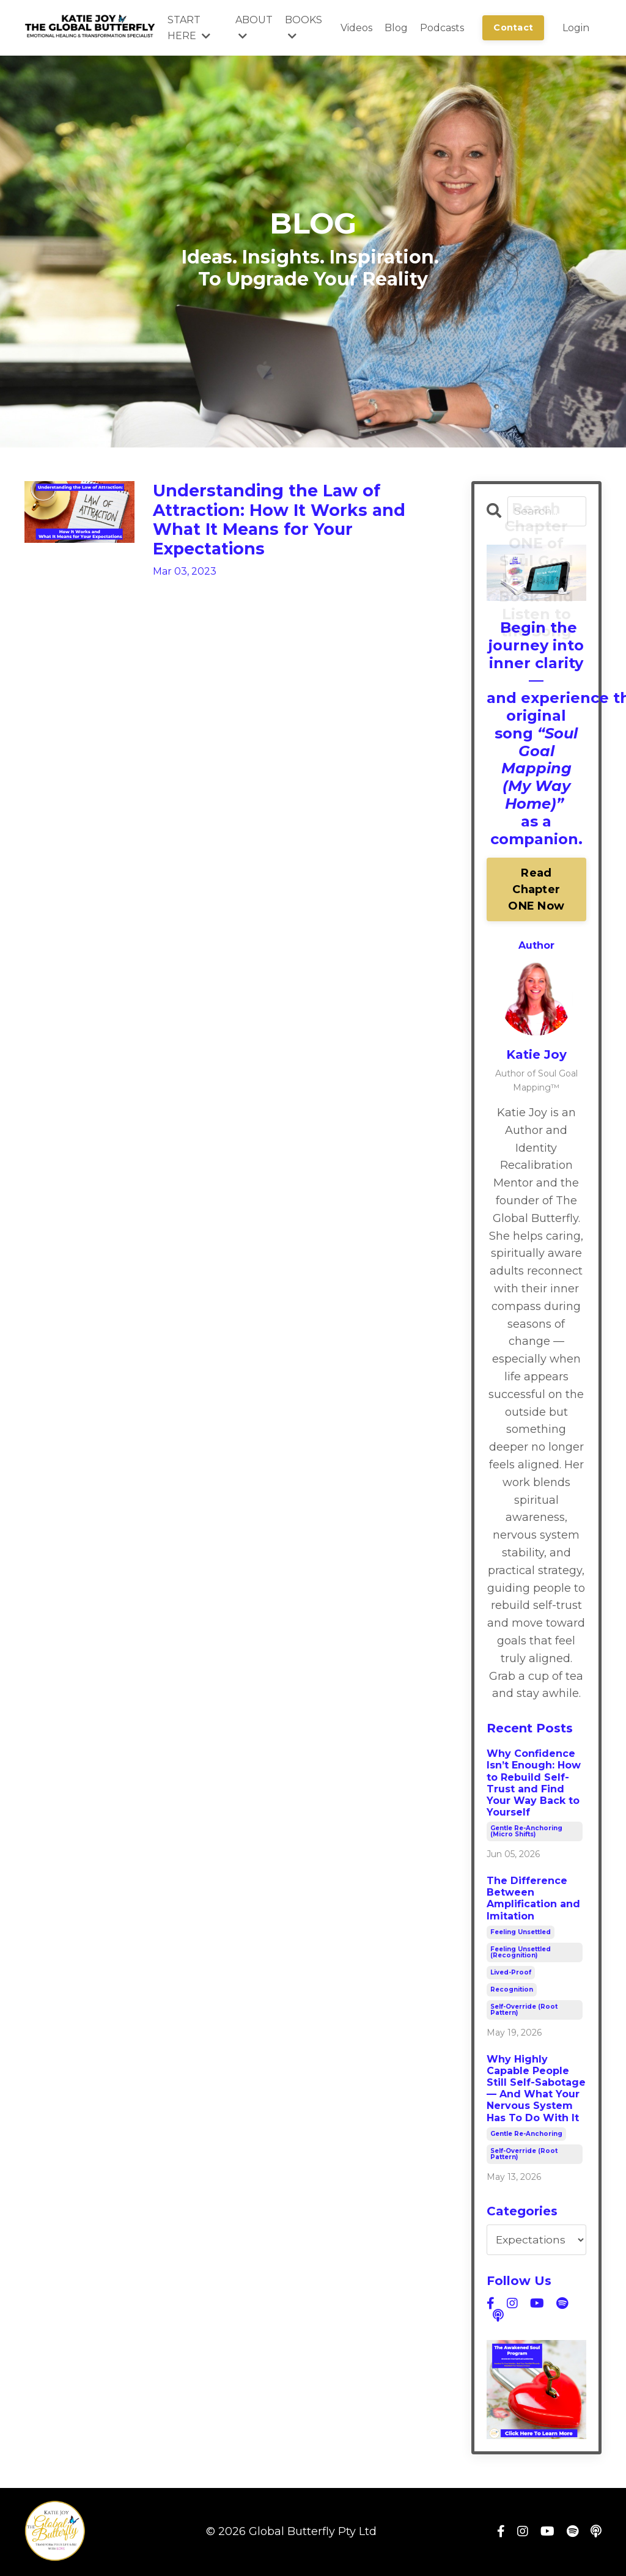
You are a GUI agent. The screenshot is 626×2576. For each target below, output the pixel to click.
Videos (356, 28)
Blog (396, 28)
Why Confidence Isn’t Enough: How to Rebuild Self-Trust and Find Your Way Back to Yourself (534, 1784)
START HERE (189, 28)
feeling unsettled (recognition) (520, 1953)
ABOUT (254, 27)
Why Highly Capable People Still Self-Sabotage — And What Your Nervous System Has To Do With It (536, 2089)
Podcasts (442, 28)
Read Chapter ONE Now (536, 890)
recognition (511, 1990)
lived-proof (510, 1973)
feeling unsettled (520, 1933)
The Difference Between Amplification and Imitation (533, 1899)
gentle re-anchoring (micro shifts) (526, 1832)
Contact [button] (513, 27)
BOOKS (303, 27)
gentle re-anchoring (526, 2134)
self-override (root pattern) (524, 2010)
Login (575, 28)
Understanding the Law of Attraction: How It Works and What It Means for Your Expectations (292, 525)
